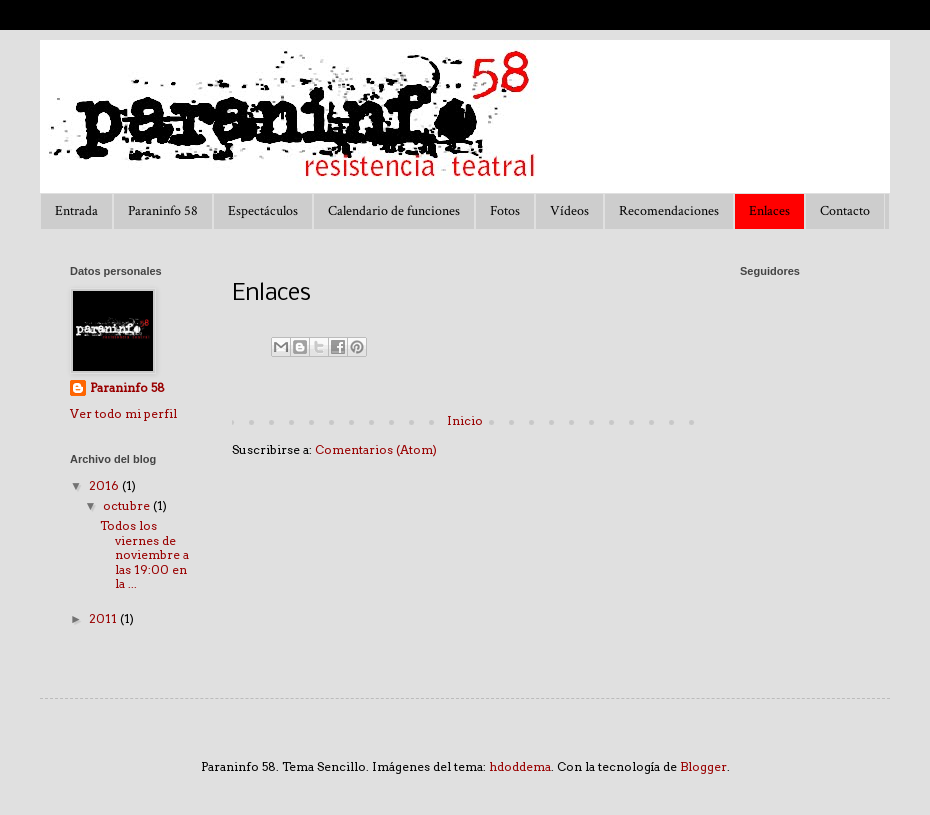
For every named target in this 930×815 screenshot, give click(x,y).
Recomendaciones (669, 211)
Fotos (505, 211)
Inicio (465, 420)
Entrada (76, 211)
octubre (128, 505)
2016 (105, 485)
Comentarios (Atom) (376, 449)
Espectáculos (263, 211)
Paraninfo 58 (163, 211)
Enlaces (769, 211)
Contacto (845, 211)
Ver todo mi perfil (123, 413)
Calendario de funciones (394, 211)
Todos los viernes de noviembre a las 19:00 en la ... (144, 554)
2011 (104, 618)
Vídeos (569, 211)
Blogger (703, 766)
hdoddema (520, 766)
